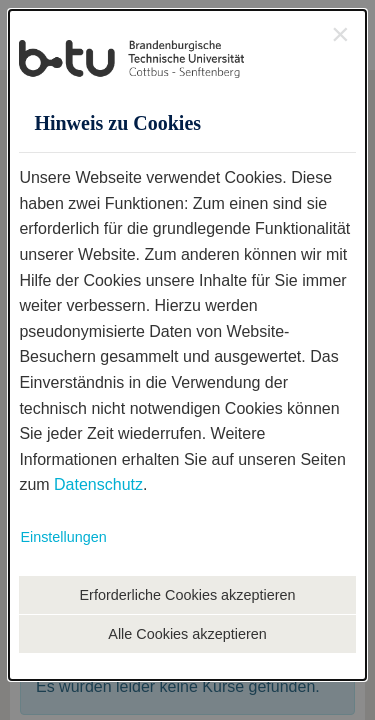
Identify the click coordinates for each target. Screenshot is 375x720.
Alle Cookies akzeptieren (187, 634)
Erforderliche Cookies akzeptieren (188, 595)
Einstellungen (63, 537)
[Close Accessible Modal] (340, 34)
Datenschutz (98, 484)
